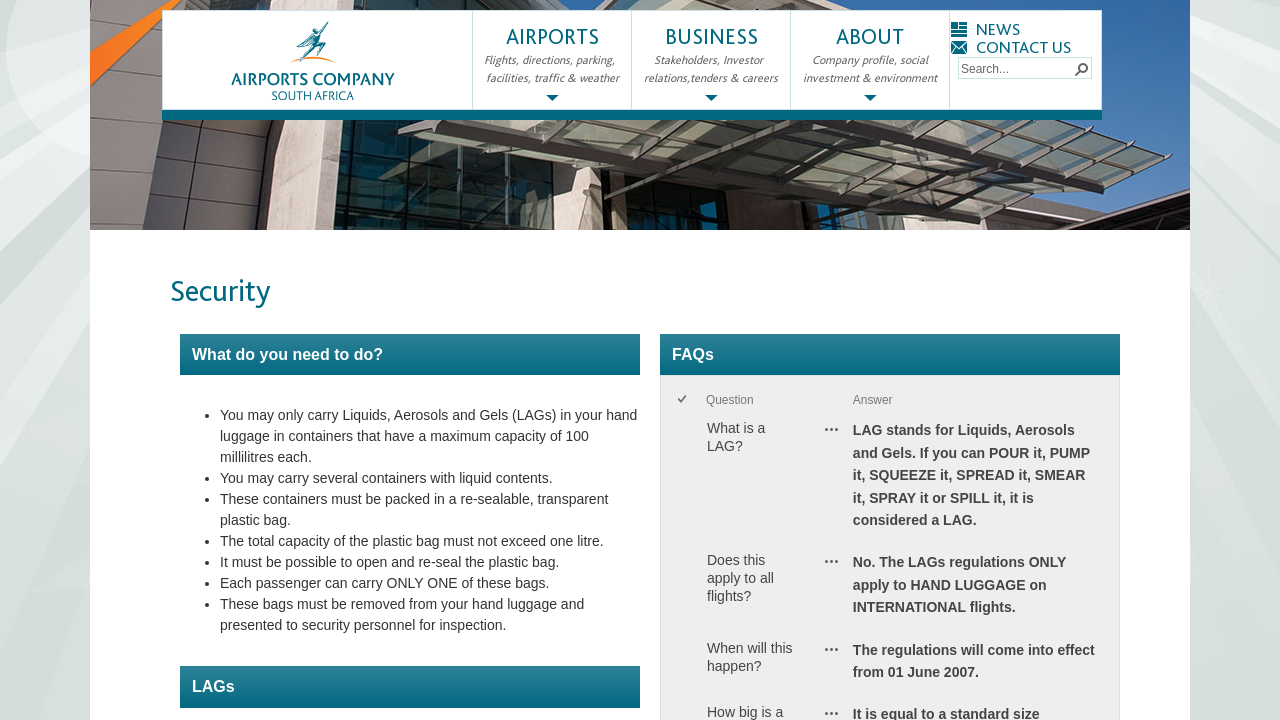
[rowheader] (686, 480)
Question (730, 400)
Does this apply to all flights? (740, 578)
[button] (1081, 68)
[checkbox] (683, 400)
